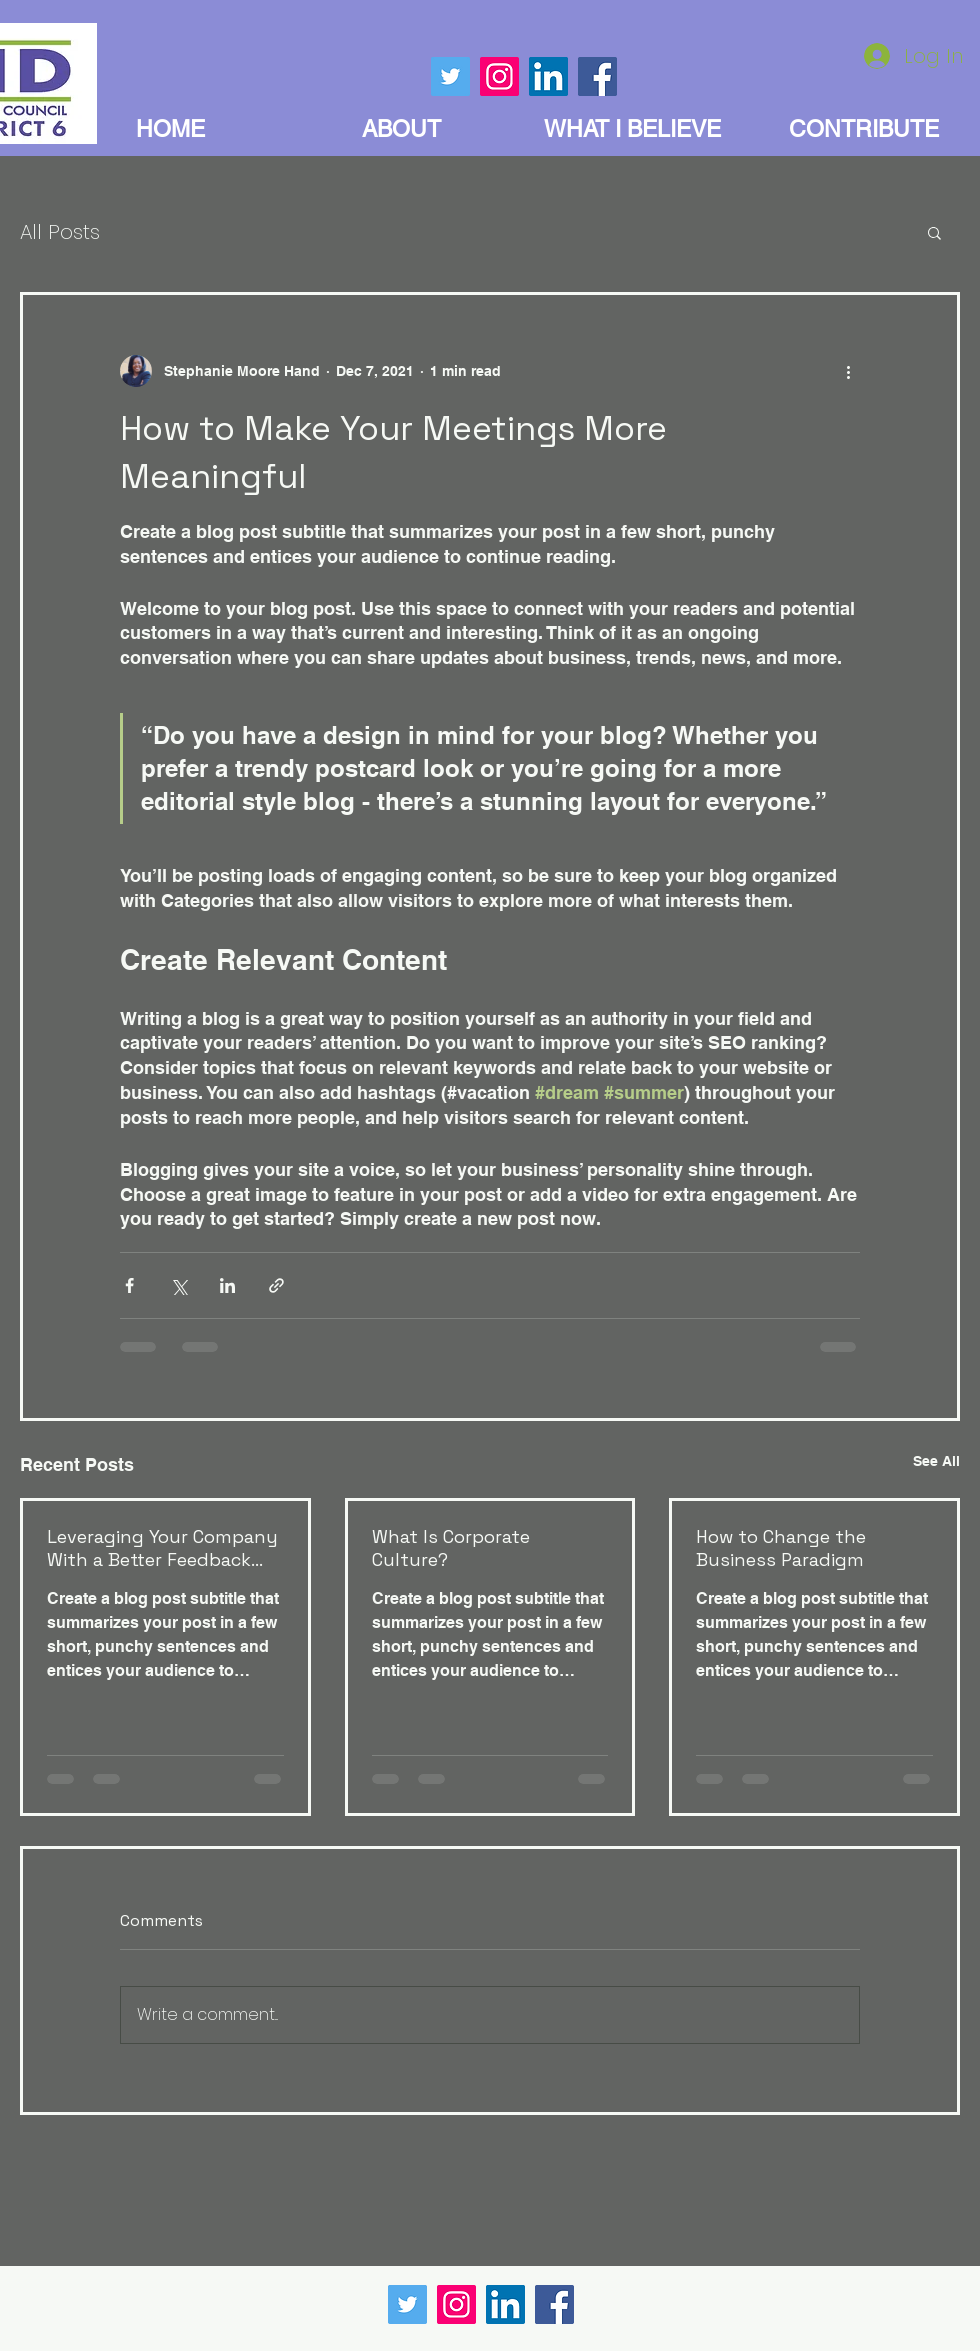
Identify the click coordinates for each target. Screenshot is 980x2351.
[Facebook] (554, 2304)
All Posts (60, 232)
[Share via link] (276, 1285)
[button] (934, 232)
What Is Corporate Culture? (451, 1548)
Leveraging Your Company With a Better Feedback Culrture (162, 1548)
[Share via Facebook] (129, 1285)
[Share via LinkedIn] (227, 1285)
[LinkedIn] (505, 2304)
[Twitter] (407, 2304)
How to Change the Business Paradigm (781, 1548)
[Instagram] (456, 2304)
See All (936, 1461)
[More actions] (848, 371)
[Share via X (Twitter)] (178, 1285)
